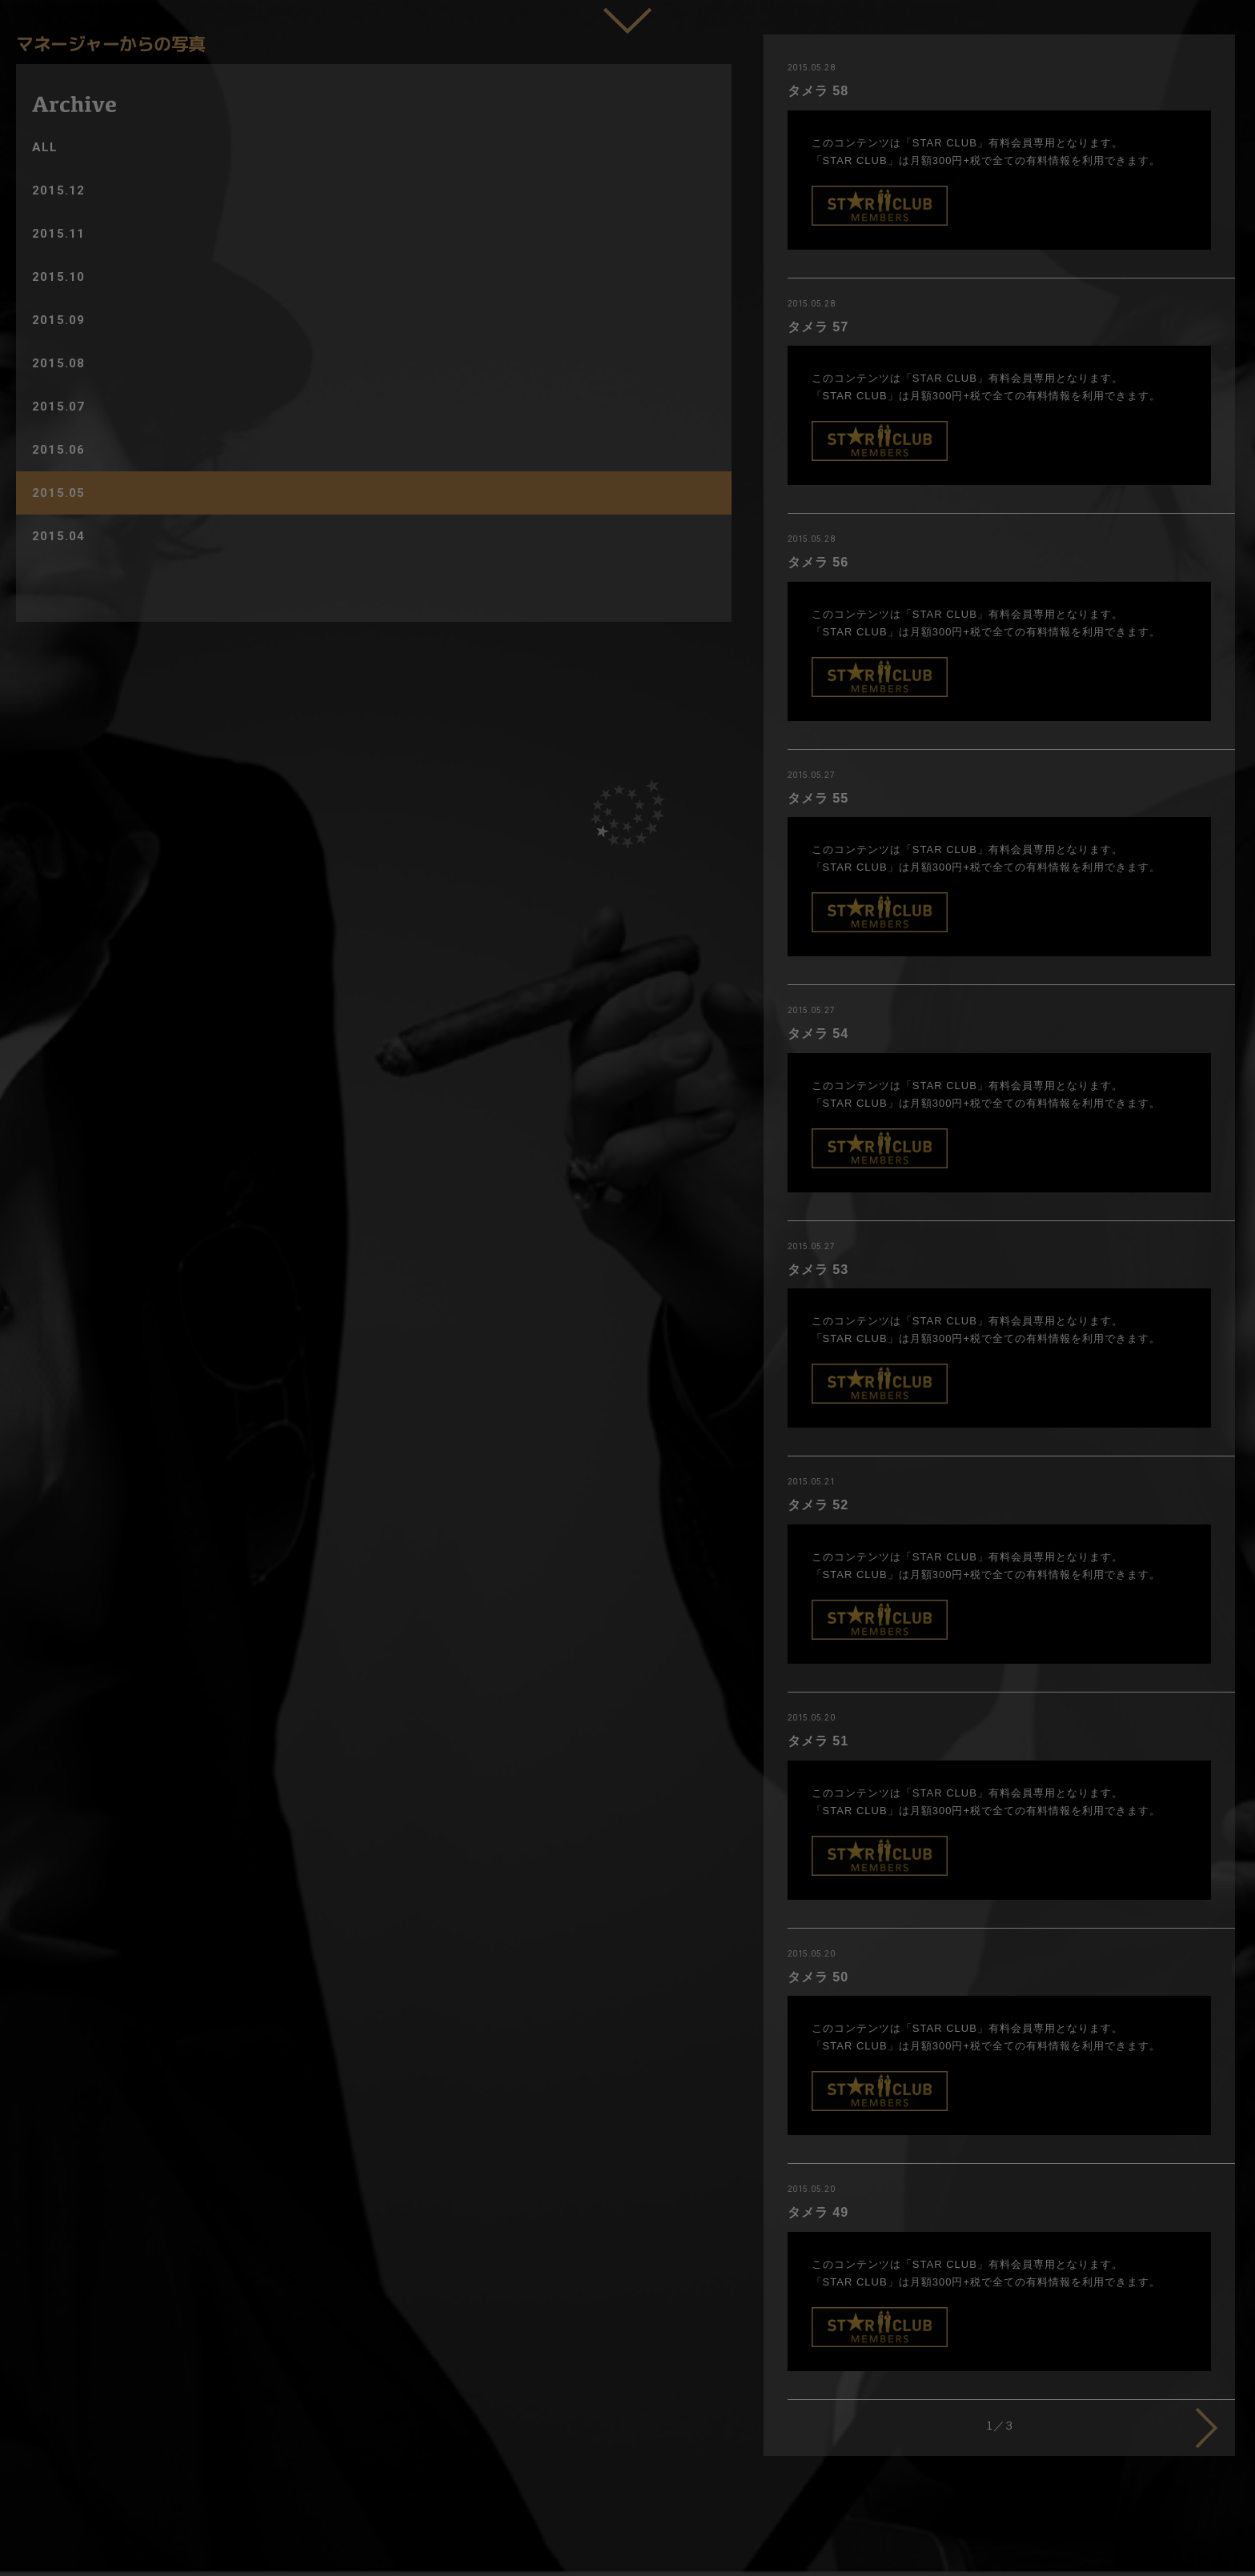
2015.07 (58, 406)
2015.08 (58, 363)
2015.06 (58, 450)
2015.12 (58, 190)
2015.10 (58, 277)
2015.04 (58, 536)
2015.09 (58, 320)
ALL (45, 147)
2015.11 (58, 233)
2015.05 (58, 493)
